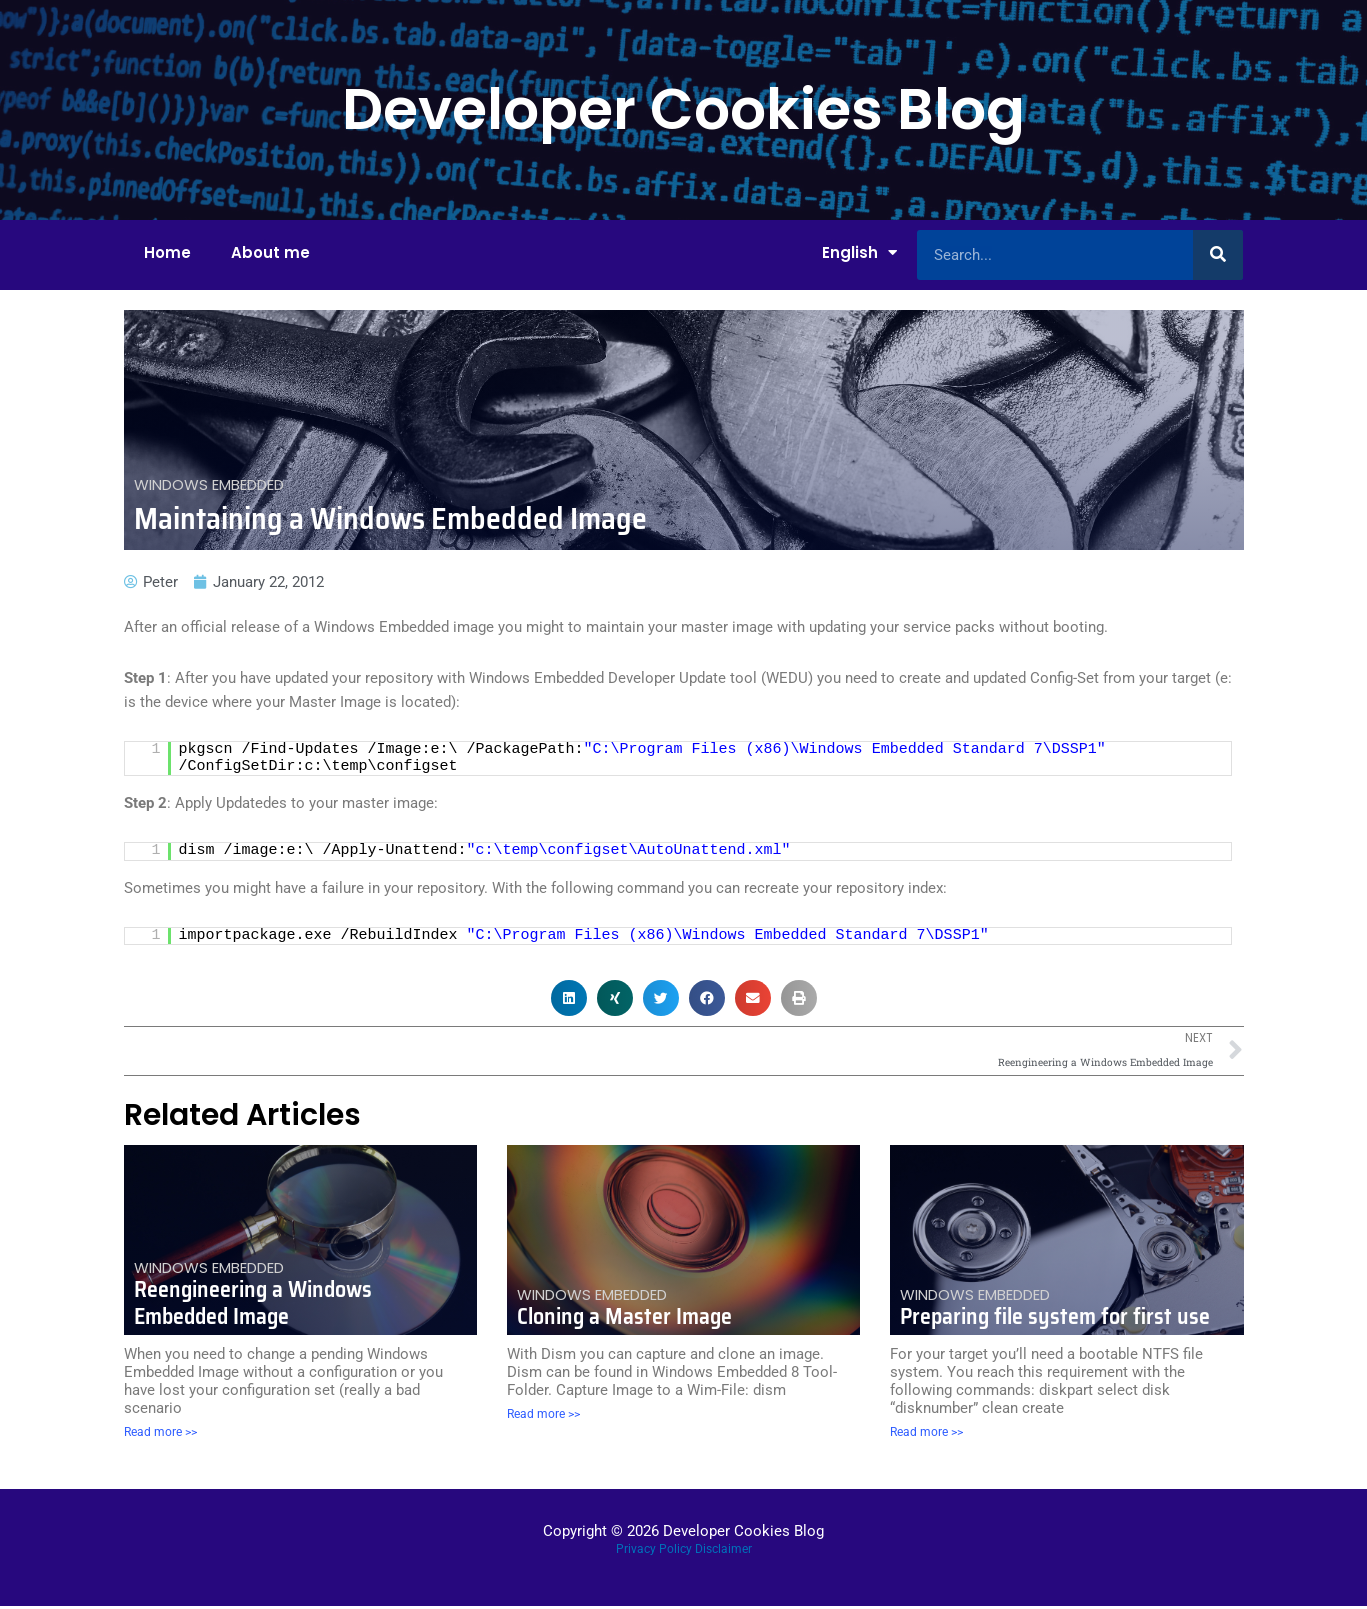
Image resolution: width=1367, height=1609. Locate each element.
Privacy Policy (654, 1551)
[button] (569, 998)
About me (270, 252)
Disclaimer (723, 1551)
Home (167, 252)
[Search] (1218, 255)
